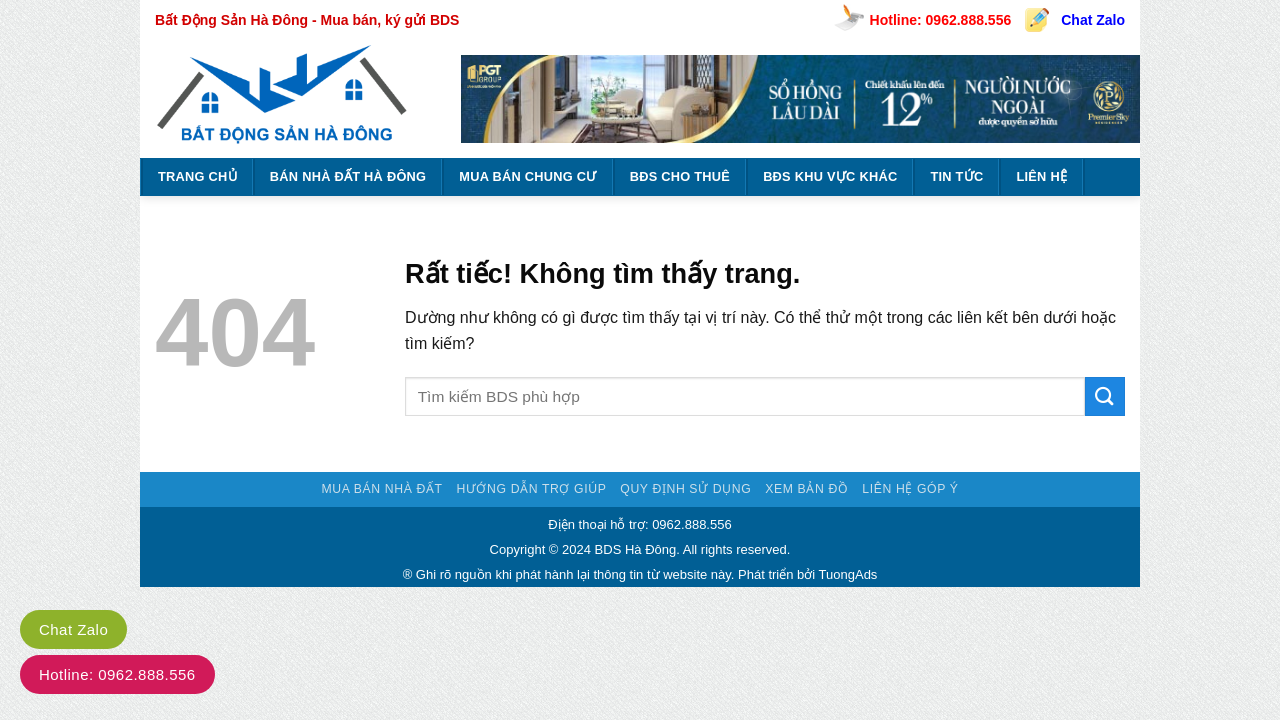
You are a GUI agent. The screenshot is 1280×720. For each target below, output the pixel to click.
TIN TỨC (956, 176)
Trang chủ (197, 176)
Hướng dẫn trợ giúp (531, 489)
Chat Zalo (1093, 20)
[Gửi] (1105, 396)
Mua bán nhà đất (381, 489)
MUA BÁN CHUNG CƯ (527, 176)
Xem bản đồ (806, 489)
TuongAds (848, 574)
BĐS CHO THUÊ (680, 176)
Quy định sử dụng (685, 489)
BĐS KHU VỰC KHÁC (830, 176)
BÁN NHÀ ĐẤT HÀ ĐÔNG (348, 176)
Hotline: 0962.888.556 (941, 20)
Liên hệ (1041, 176)
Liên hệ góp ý (910, 489)
